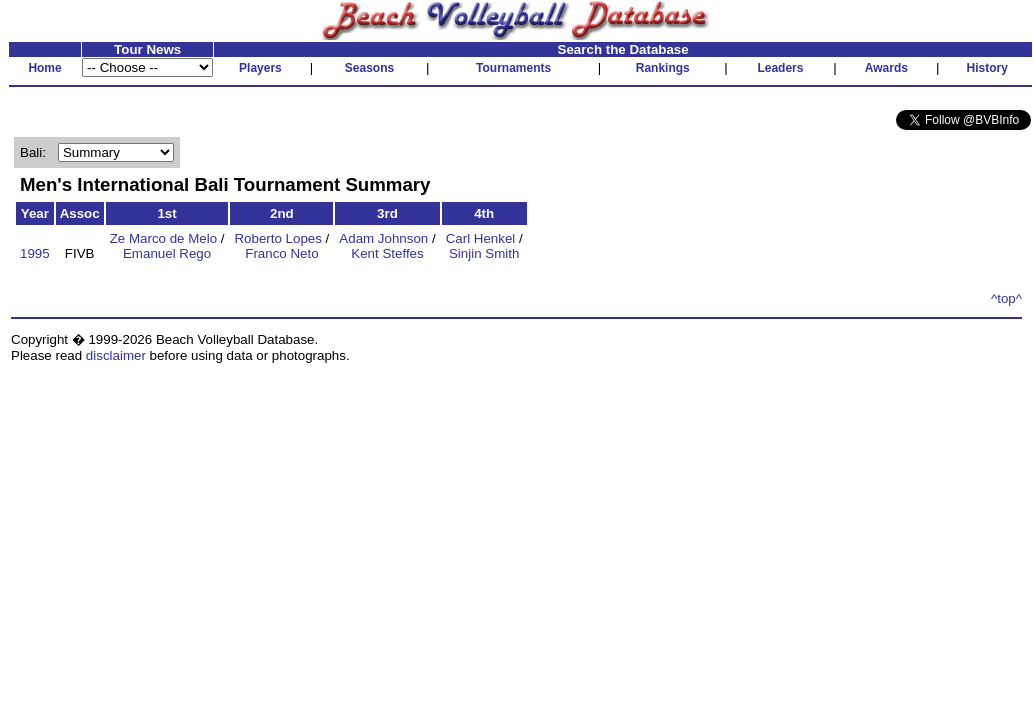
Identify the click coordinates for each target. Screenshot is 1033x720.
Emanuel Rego (167, 253)
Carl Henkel (481, 238)
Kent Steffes (387, 253)
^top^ (1006, 298)
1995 (35, 253)
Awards (886, 68)
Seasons (369, 68)
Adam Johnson (383, 238)
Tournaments (513, 68)
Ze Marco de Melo (163, 238)
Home (44, 68)
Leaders (780, 68)
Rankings (663, 68)
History (987, 68)
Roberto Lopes (277, 238)
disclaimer (116, 355)
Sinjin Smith (484, 253)
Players (260, 68)
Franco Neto (281, 253)
